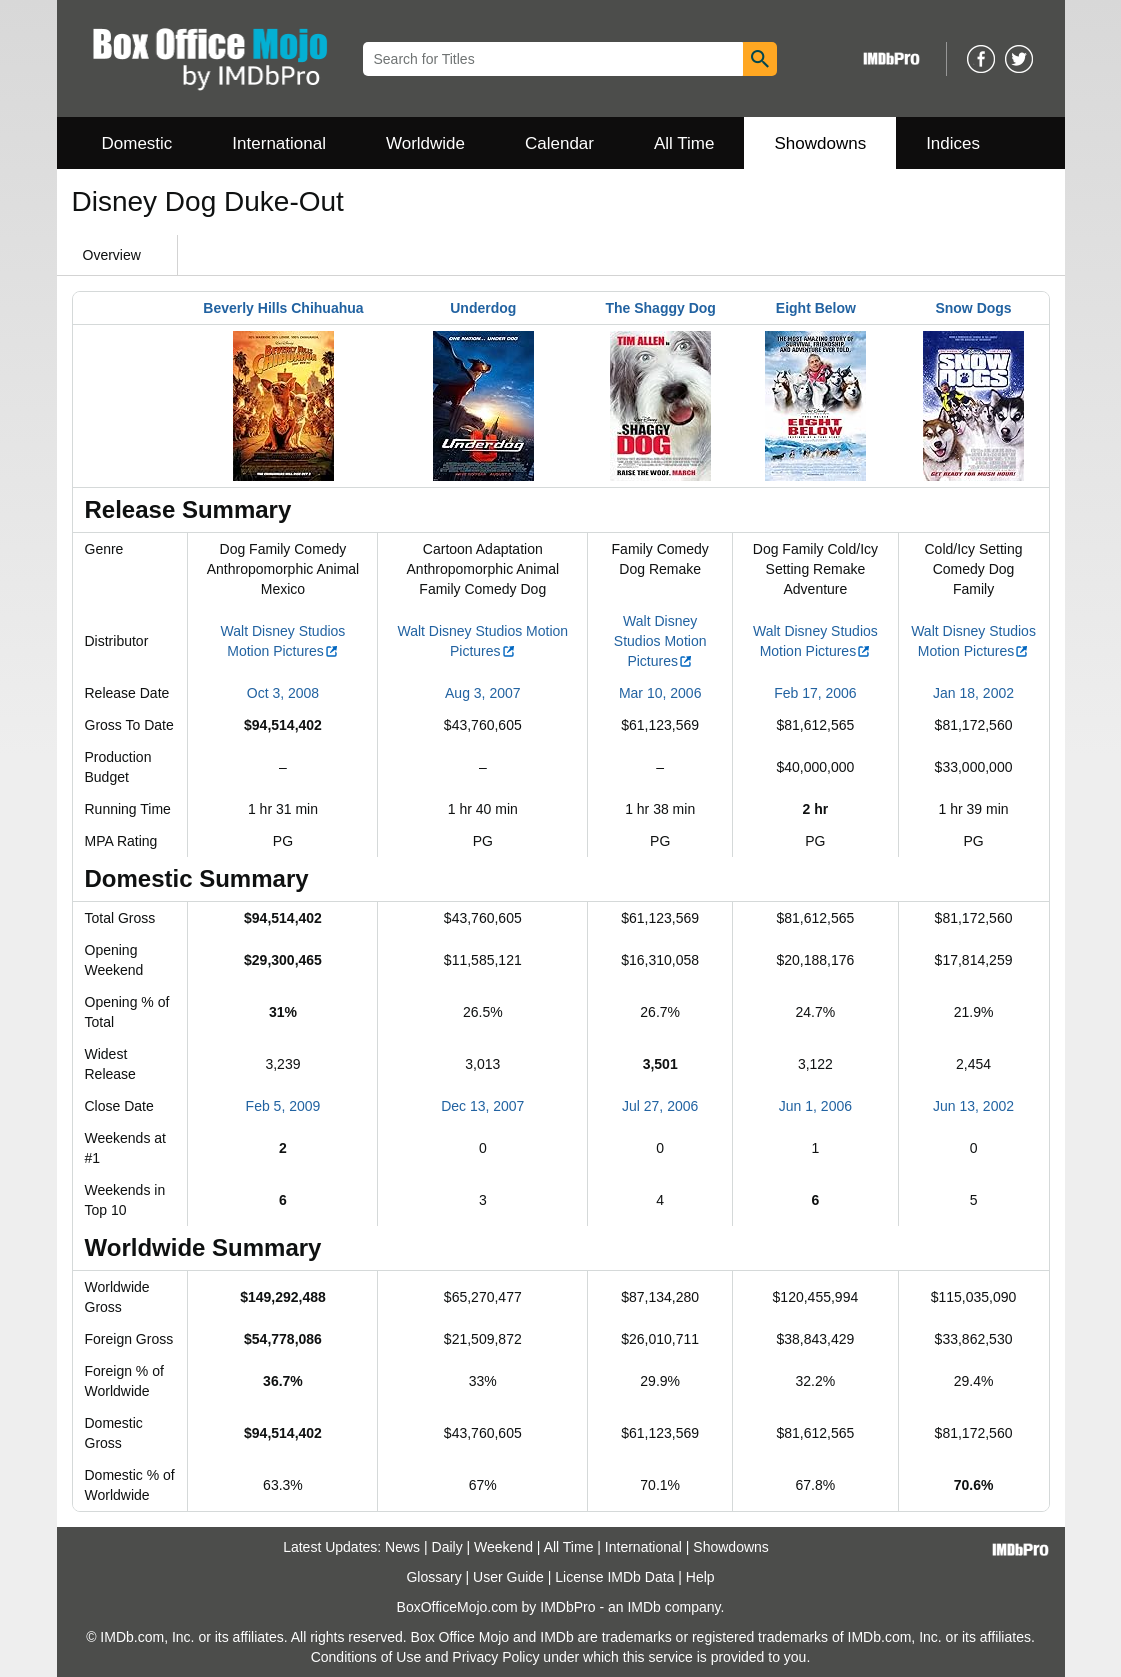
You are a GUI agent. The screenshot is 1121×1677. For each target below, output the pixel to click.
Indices (953, 143)
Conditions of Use (366, 1657)
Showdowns (820, 143)
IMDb (643, 1607)
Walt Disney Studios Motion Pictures (660, 641)
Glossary (433, 1577)
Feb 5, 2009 (283, 1106)
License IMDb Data (614, 1577)
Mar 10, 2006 (660, 693)
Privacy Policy (495, 1657)
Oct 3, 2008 (283, 693)
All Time (684, 143)
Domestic (137, 143)
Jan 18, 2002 (973, 693)
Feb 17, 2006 (815, 693)
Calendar (559, 143)
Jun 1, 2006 (815, 1106)
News (402, 1547)
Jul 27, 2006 (660, 1106)
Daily (447, 1547)
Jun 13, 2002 (973, 1106)
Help (700, 1577)
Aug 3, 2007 (483, 693)
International (279, 143)
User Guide (508, 1577)
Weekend (503, 1547)
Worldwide (425, 143)
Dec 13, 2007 (482, 1106)
